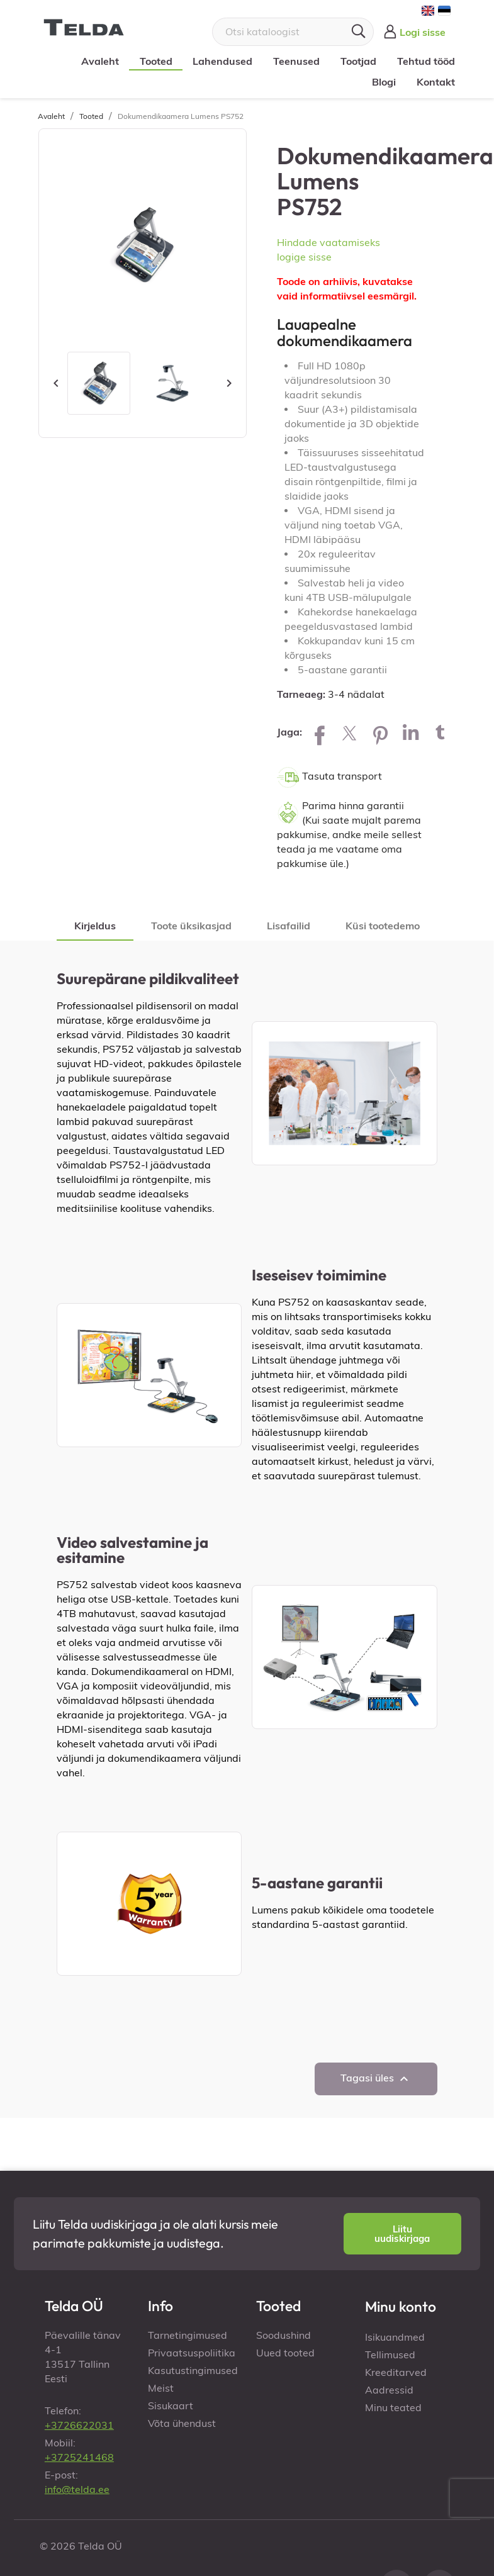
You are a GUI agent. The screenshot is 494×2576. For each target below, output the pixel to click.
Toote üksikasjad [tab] (191, 925)
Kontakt (434, 82)
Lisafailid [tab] (288, 925)
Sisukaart (170, 2405)
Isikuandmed (395, 2337)
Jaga (319, 732)
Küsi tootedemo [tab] (382, 925)
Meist (161, 2388)
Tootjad (358, 61)
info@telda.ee (77, 2489)
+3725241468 (79, 2457)
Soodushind (283, 2335)
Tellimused (390, 2354)
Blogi (383, 82)
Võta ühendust (182, 2423)
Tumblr (440, 732)
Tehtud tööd (425, 61)
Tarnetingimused (187, 2335)
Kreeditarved (396, 2372)
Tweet (349, 732)
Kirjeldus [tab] (95, 925)
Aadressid (389, 2389)
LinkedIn (410, 732)
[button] (402, 2233)
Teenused (295, 61)
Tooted (154, 61)
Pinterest (380, 732)
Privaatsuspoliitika (191, 2352)
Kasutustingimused (193, 2370)
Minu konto (400, 2306)
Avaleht (99, 61)
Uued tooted (285, 2352)
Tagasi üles (376, 2078)
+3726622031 (79, 2425)
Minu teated (393, 2407)
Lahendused (222, 61)
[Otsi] (293, 31)
